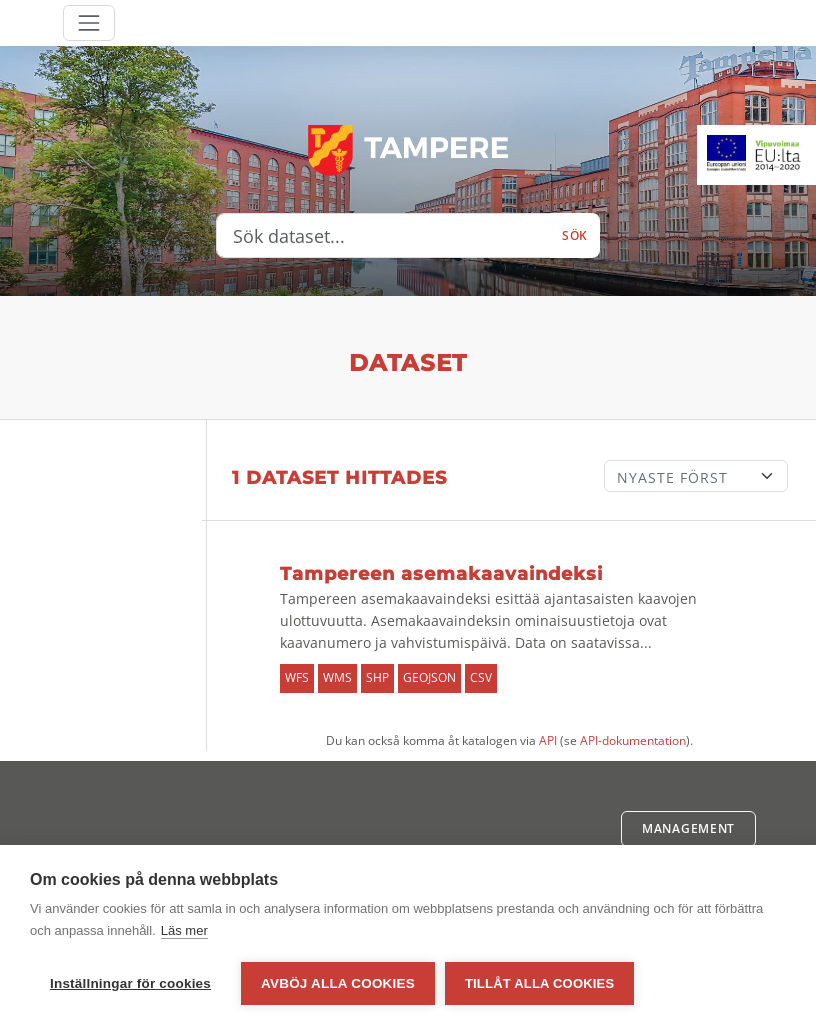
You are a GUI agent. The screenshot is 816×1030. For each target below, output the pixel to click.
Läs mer (184, 930)
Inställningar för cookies (130, 983)
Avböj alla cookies (338, 983)
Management (688, 828)
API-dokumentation (633, 740)
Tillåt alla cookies (539, 983)
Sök (575, 235)
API (548, 740)
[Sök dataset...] (383, 236)
